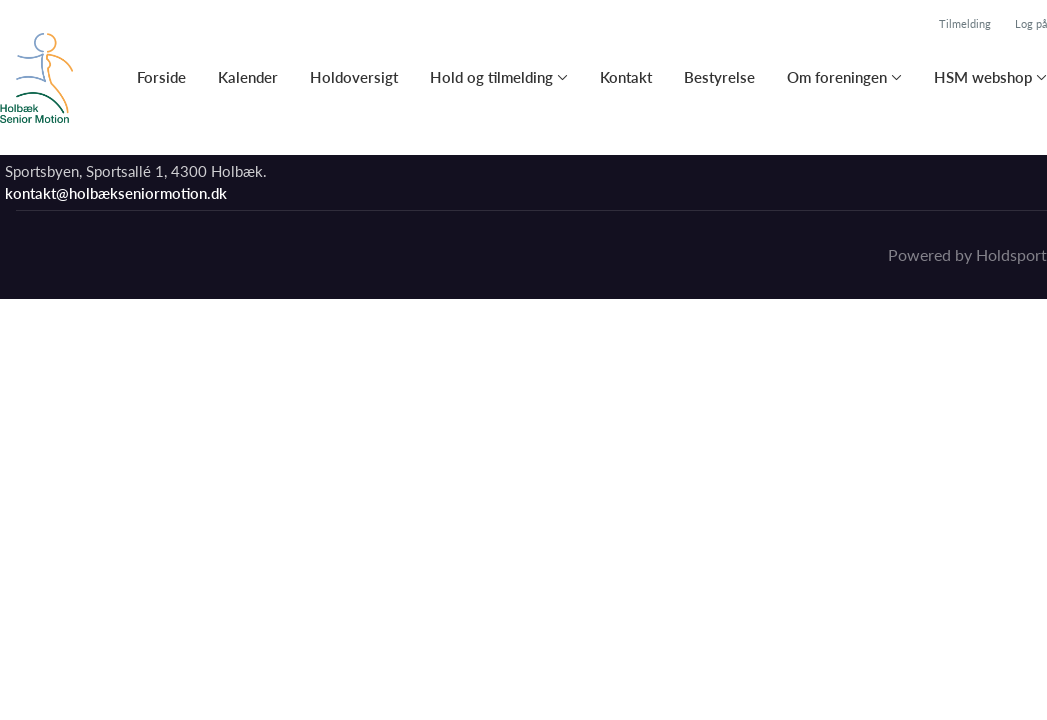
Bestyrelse (719, 77)
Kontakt (626, 77)
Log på (1031, 23)
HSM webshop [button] (983, 77)
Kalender (248, 77)
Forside (161, 77)
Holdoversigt (354, 77)
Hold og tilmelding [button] (491, 77)
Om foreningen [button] (837, 77)
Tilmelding (965, 23)
